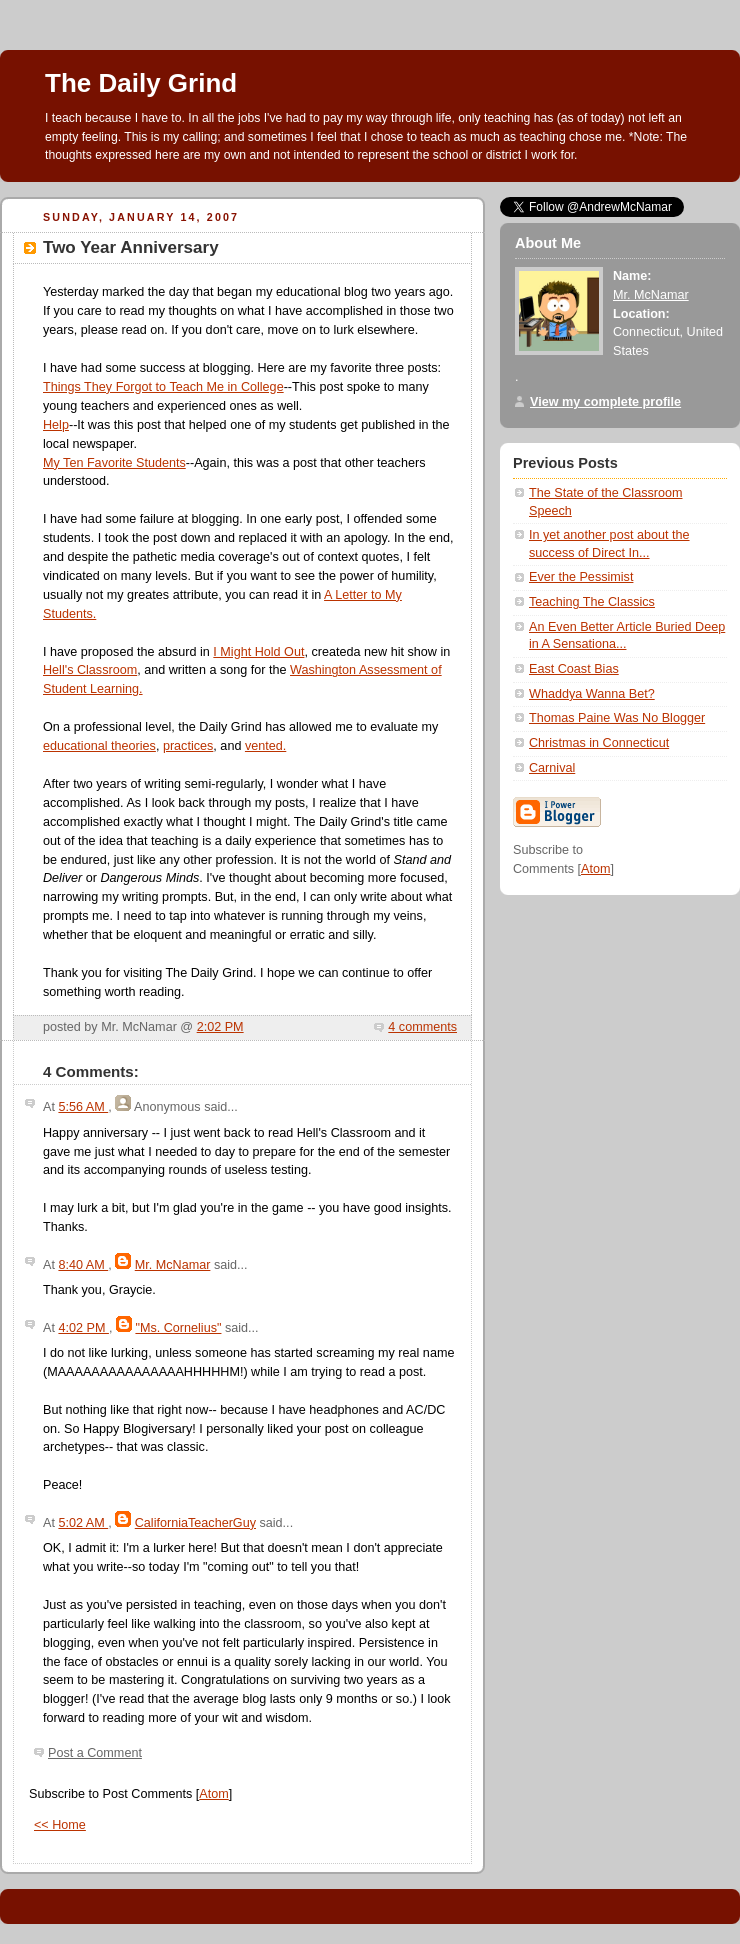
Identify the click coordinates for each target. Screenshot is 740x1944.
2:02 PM (220, 1027)
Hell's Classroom (90, 670)
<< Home (60, 1825)
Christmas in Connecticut (599, 743)
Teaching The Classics (592, 602)
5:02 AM (83, 1523)
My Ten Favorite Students (114, 463)
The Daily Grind (141, 83)
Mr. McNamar (173, 1265)
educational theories (99, 746)
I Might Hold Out (258, 652)
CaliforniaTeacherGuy (195, 1523)
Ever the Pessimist (581, 577)
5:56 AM (83, 1107)
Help (56, 425)
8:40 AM (83, 1265)
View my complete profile (605, 402)
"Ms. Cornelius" (178, 1328)
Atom (213, 1794)
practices (188, 746)
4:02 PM (83, 1328)
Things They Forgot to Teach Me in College (163, 387)
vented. (265, 746)
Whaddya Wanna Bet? (592, 694)
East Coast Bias (574, 669)
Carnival (552, 768)
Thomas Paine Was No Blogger (617, 718)
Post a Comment (95, 1753)
